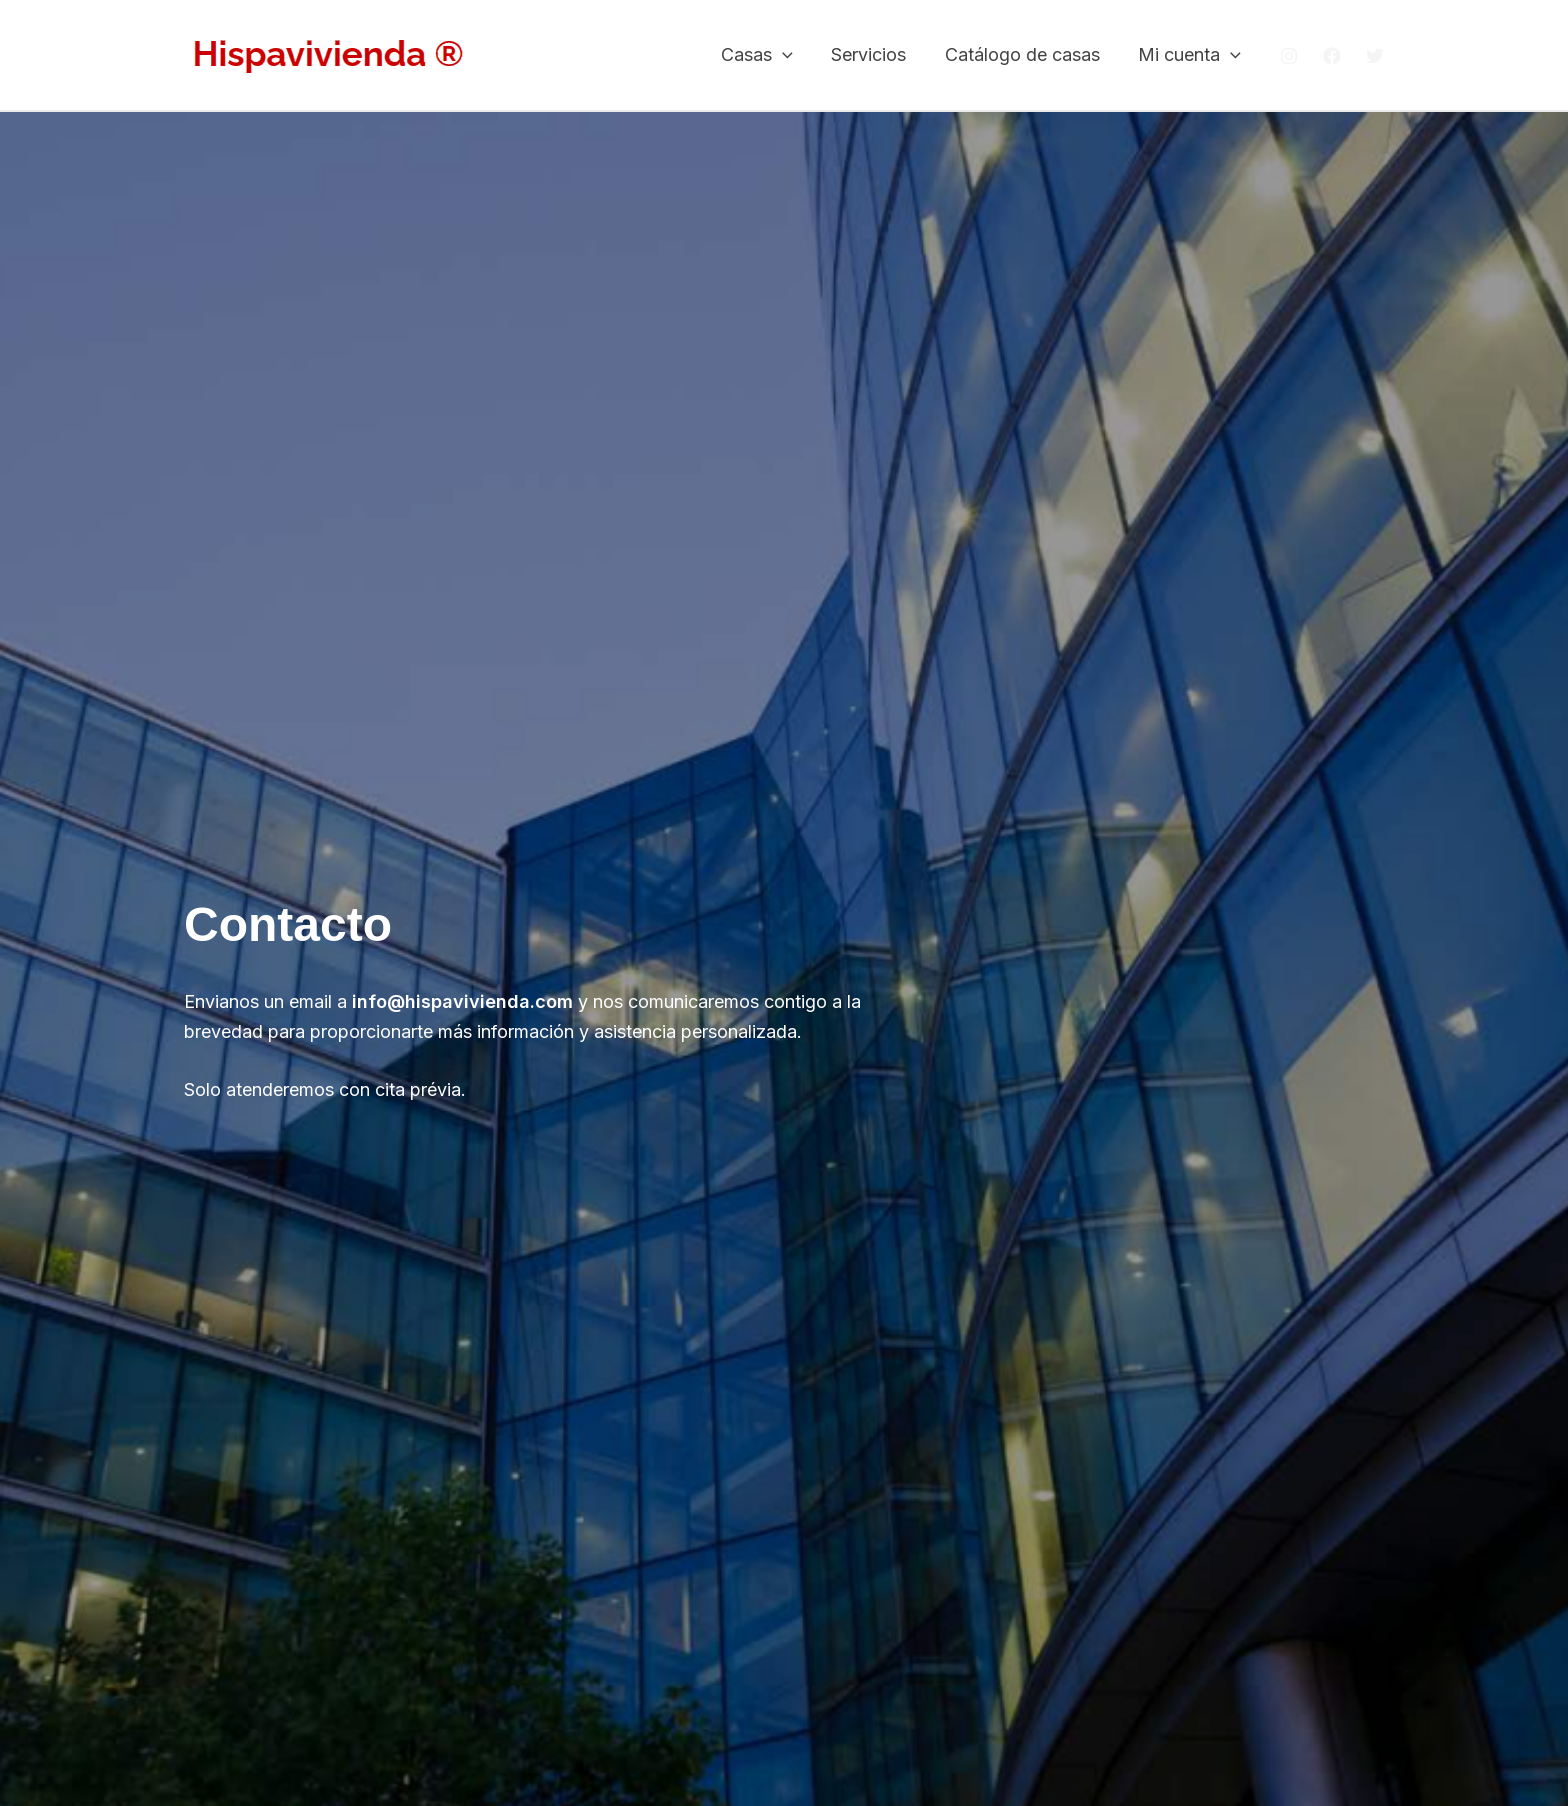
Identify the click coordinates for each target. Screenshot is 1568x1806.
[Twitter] (1375, 56)
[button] (790, 55)
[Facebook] (1332, 56)
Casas (765, 55)
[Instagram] (1289, 56)
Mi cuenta (1190, 55)
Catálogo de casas (1025, 54)
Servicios (874, 54)
